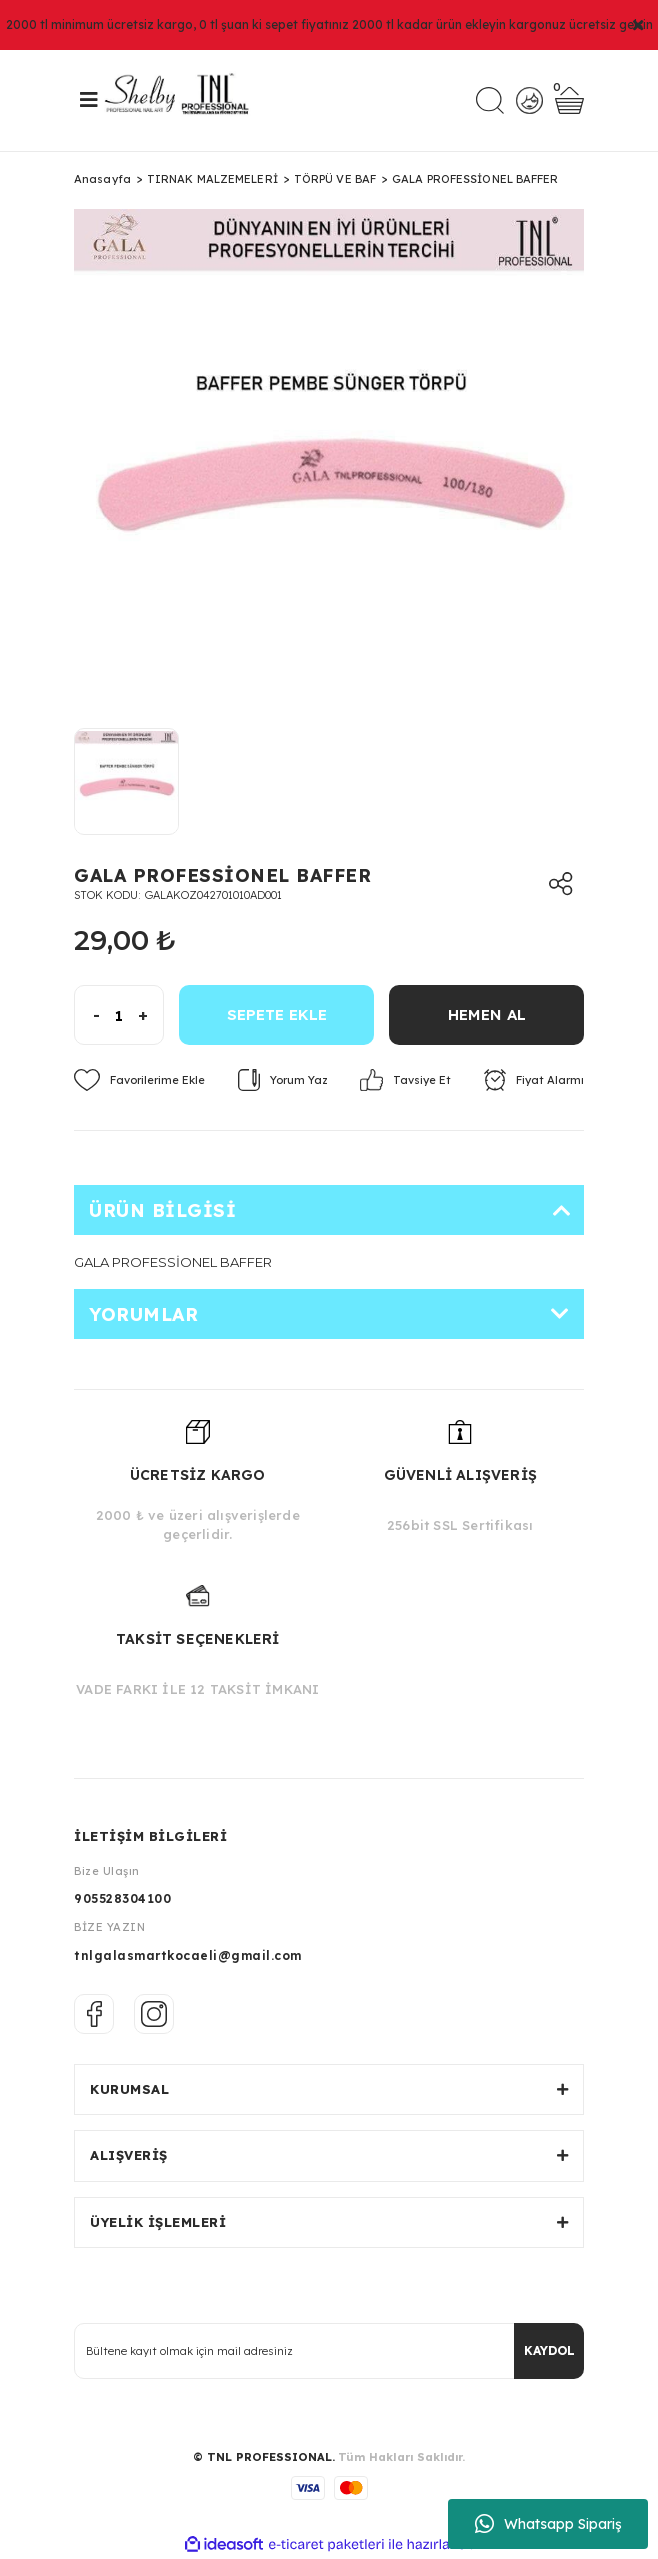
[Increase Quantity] (150, 1015)
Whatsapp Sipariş (548, 2524)
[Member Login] (529, 100)
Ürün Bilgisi (162, 1210)
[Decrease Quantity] (87, 1015)
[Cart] (569, 100)
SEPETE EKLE (277, 1014)
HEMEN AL (487, 1014)
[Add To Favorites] (139, 1080)
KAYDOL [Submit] (549, 2350)
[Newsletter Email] (329, 2351)
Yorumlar (143, 1314)
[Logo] (183, 100)
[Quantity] (119, 1015)
